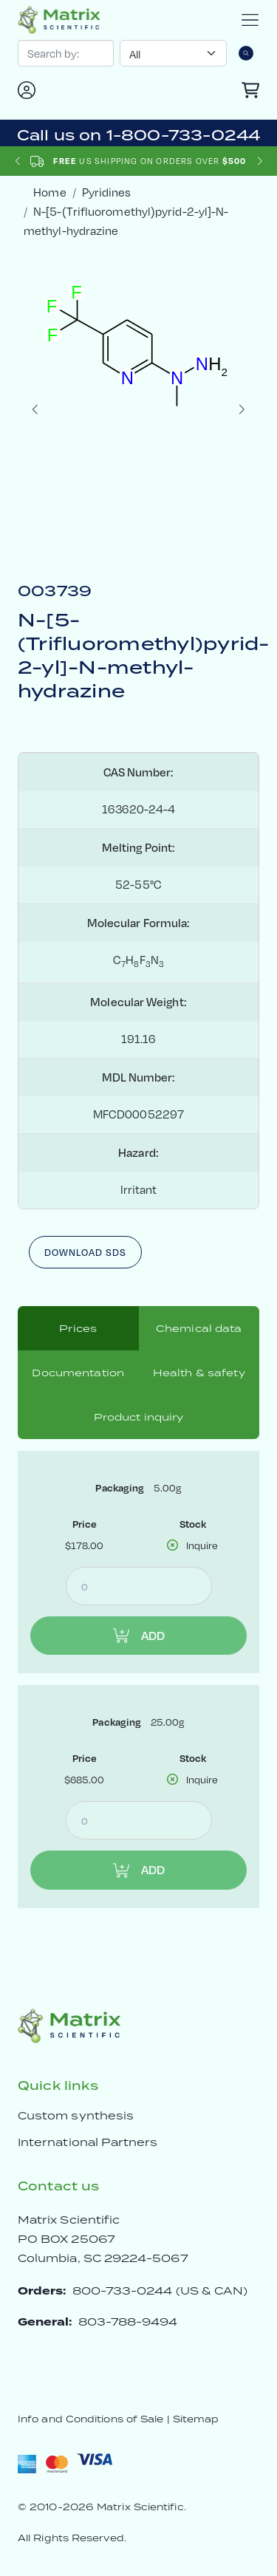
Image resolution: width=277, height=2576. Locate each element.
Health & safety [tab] (199, 1372)
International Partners (88, 2142)
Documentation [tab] (78, 1372)
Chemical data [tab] (199, 1328)
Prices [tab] (78, 1328)
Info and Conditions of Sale (90, 2419)
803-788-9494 (128, 2321)
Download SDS (85, 1252)
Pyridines (106, 192)
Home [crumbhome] (49, 192)
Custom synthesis (76, 2115)
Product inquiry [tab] (139, 1417)
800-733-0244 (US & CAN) (160, 2290)
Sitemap (196, 2419)
